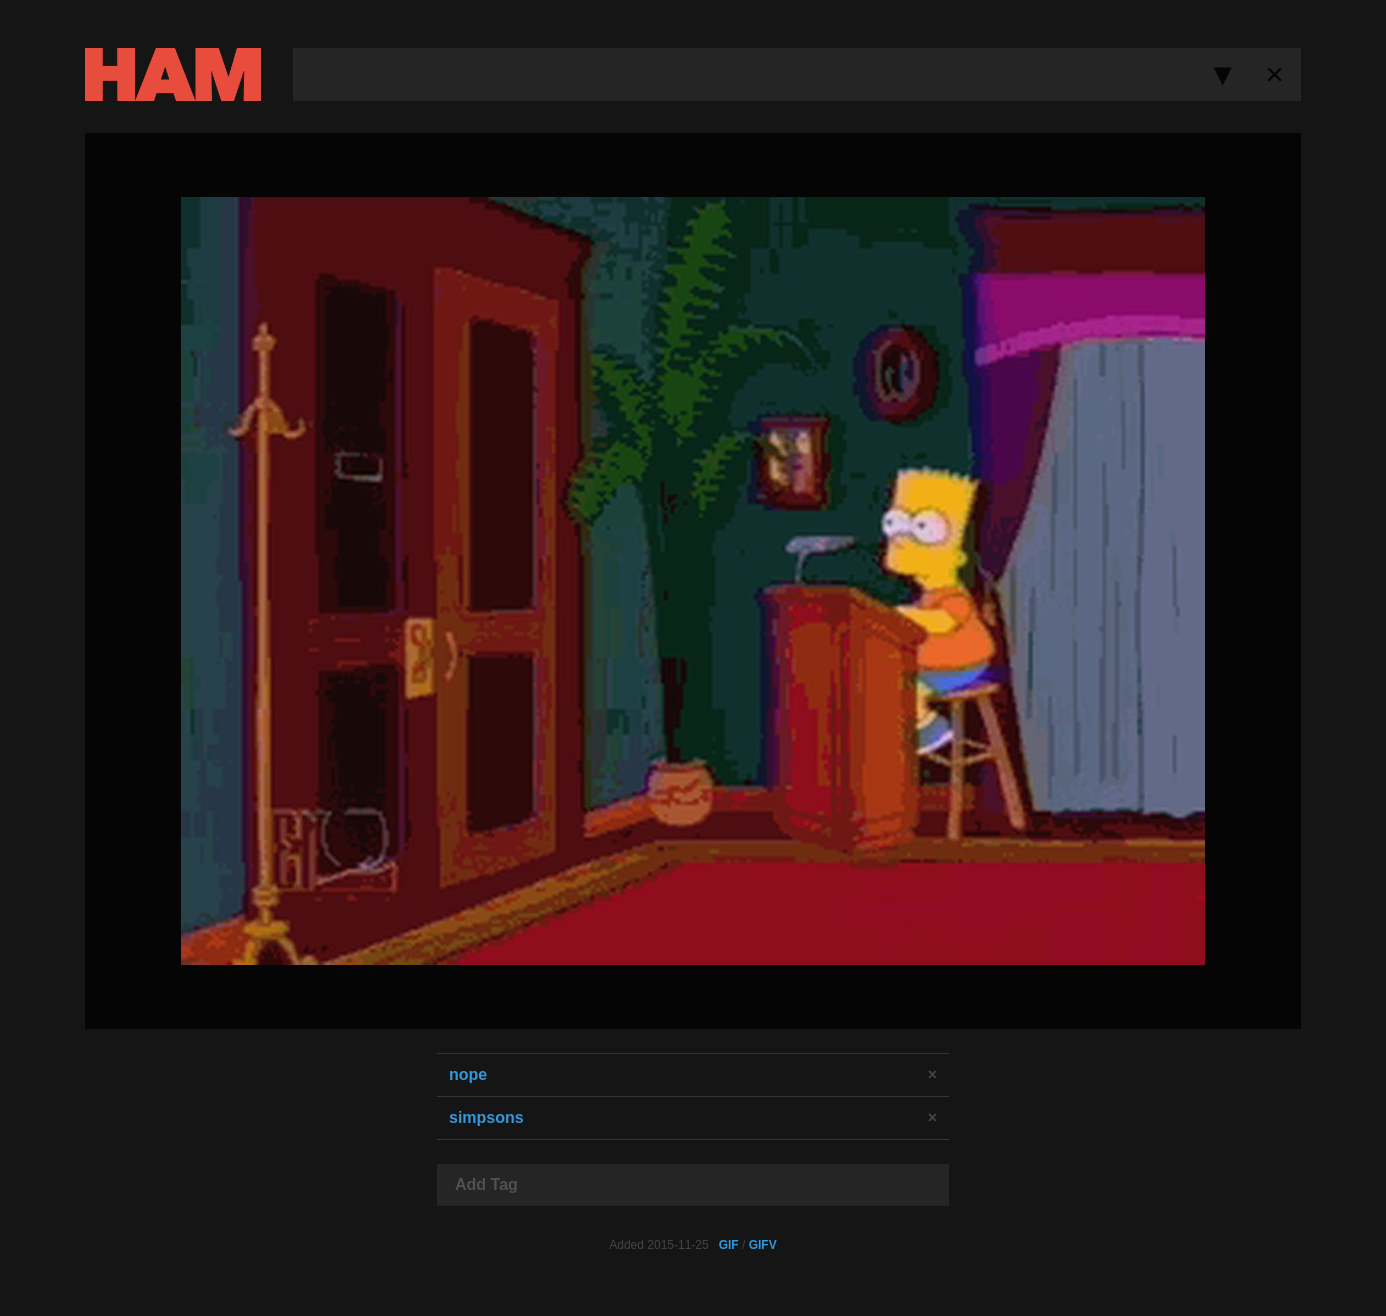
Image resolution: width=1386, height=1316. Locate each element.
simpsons (486, 1117)
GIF (729, 1245)
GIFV (763, 1245)
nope (468, 1074)
